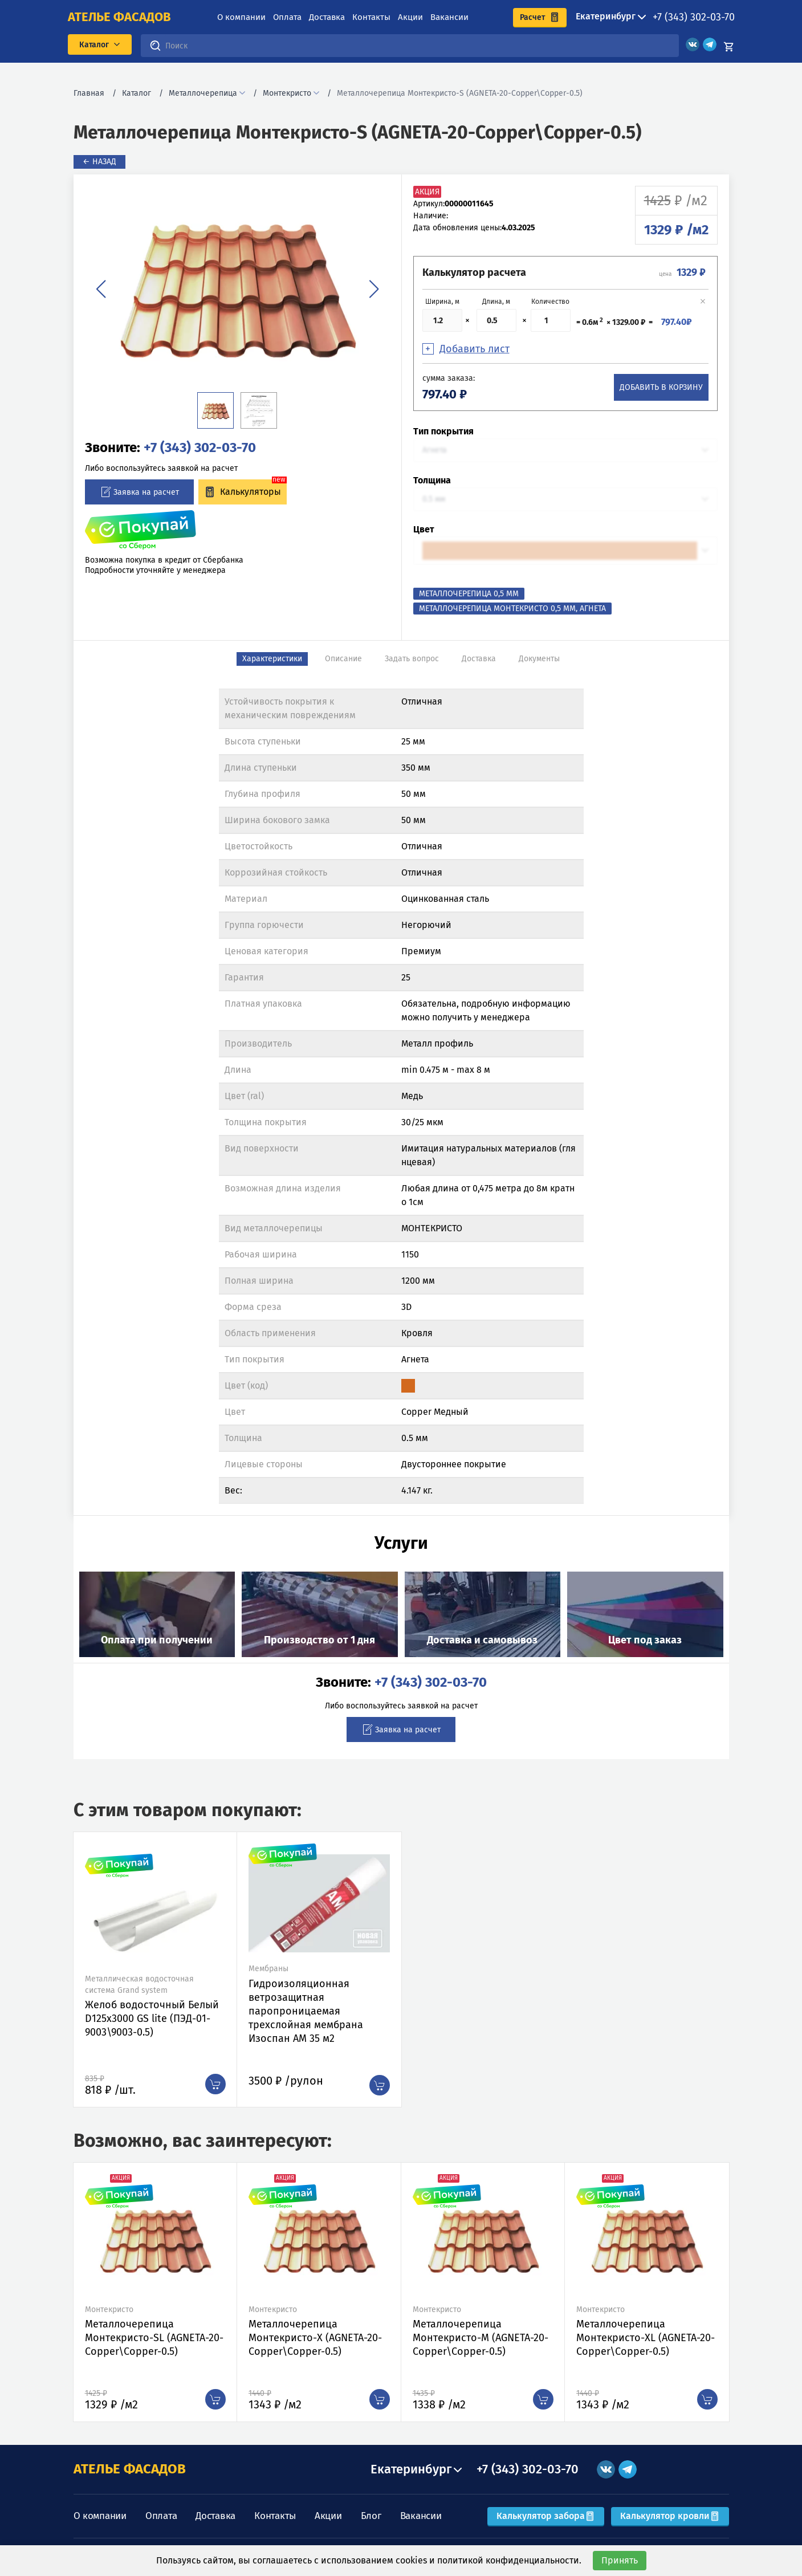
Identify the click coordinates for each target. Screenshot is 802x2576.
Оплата (287, 17)
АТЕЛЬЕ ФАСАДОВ (130, 2469)
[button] (101, 289)
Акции (410, 17)
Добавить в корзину (661, 387)
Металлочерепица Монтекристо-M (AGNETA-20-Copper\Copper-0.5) (480, 2338)
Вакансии (449, 17)
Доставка (327, 17)
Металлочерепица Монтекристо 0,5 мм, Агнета (512, 608)
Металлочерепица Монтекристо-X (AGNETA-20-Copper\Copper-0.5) (315, 2338)
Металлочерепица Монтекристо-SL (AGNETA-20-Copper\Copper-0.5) (154, 2338)
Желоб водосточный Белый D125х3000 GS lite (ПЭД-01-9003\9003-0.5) (152, 2018)
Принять (619, 2560)
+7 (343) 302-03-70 (694, 17)
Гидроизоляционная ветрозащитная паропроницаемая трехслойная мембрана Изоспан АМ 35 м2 (306, 2011)
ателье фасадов (119, 17)
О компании (241, 17)
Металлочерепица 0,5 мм (469, 594)
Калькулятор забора (545, 2515)
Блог (371, 2516)
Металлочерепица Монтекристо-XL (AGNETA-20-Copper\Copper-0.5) (645, 2338)
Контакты (371, 17)
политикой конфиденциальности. (509, 2560)
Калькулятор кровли (670, 2515)
